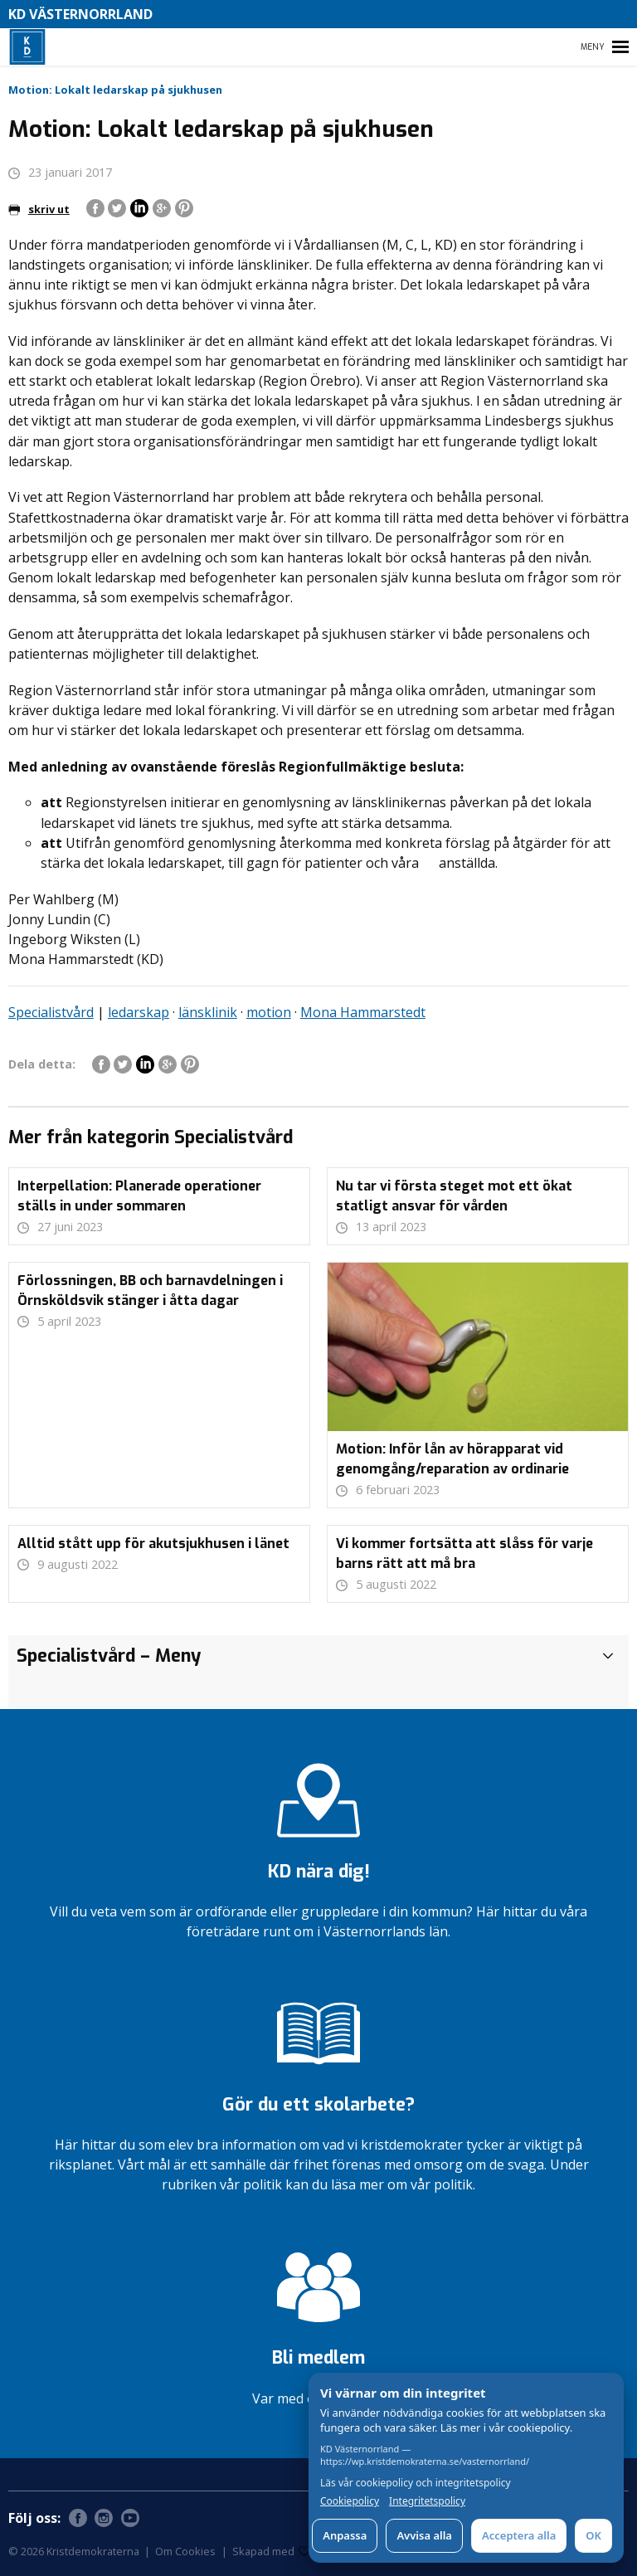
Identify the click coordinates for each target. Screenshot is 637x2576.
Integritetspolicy (427, 2501)
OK (593, 2535)
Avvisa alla (424, 2535)
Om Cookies (185, 2551)
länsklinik (207, 1012)
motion (268, 1012)
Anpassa (345, 2535)
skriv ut (39, 209)
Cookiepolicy (349, 2501)
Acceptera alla (519, 2535)
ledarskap (138, 1012)
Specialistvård (51, 1012)
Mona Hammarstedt (362, 1012)
